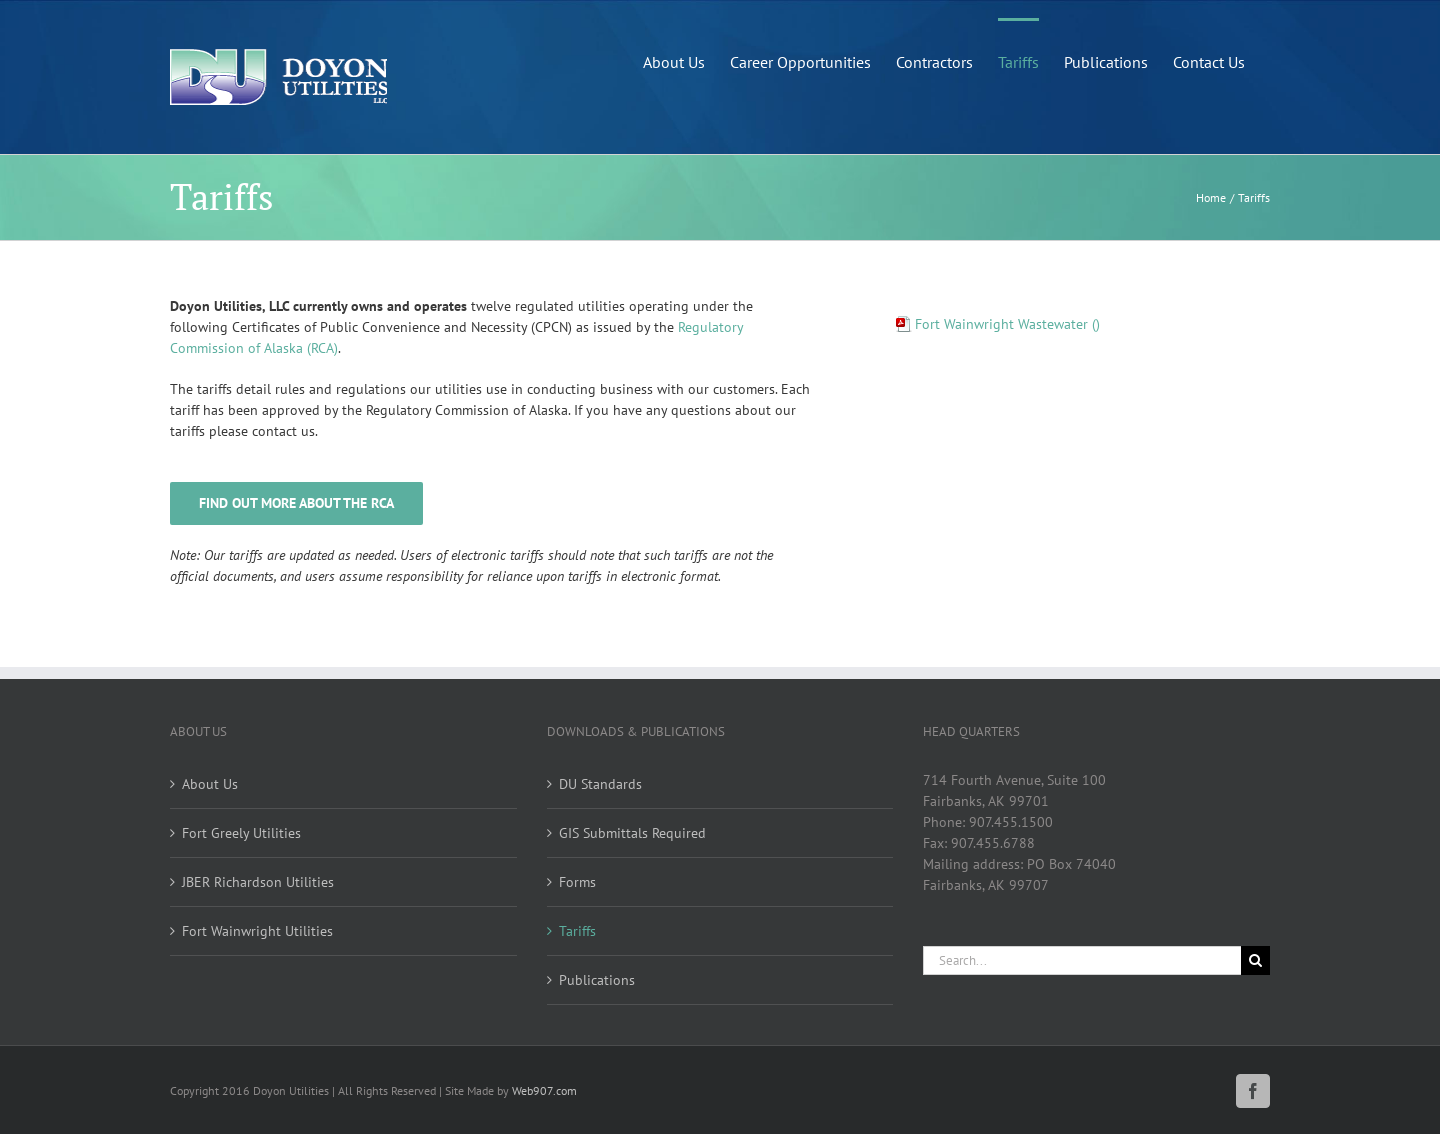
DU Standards (600, 784)
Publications (597, 980)
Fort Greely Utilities (241, 833)
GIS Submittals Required (632, 833)
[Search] (1255, 960)
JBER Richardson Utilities (258, 882)
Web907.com (544, 1090)
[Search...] (1082, 960)
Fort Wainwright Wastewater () (1007, 324)
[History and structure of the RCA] (296, 503)
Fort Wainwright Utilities (257, 931)
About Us (210, 784)
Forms (577, 882)
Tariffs (577, 931)
